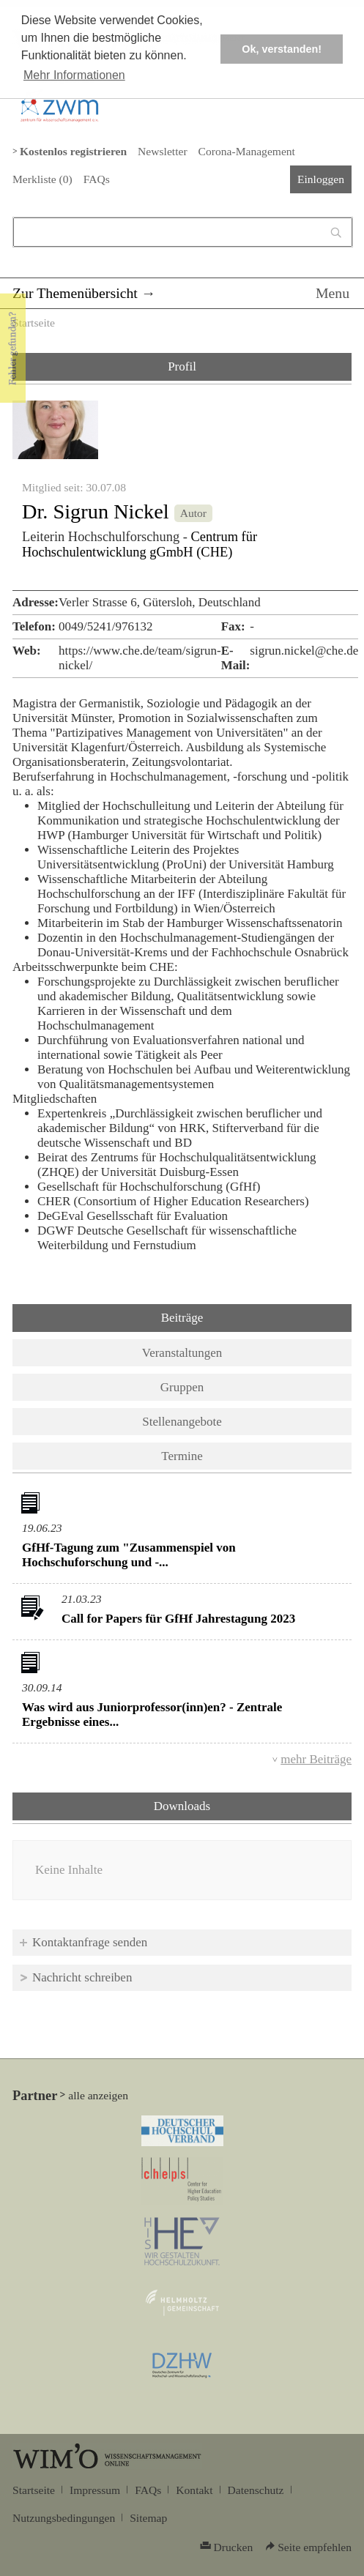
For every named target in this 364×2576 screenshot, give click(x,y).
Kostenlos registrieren (73, 151)
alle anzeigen (98, 2095)
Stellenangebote (182, 1422)
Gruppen (182, 1387)
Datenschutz (256, 2490)
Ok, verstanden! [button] (282, 49)
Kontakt (194, 2490)
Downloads (220, 1805)
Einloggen (320, 179)
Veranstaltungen (182, 1353)
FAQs (96, 179)
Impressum (95, 2490)
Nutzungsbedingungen (63, 2518)
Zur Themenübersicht (75, 293)
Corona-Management (246, 151)
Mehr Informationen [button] (74, 75)
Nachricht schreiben (82, 1977)
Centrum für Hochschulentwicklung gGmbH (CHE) (139, 544)
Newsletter (162, 151)
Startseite (33, 322)
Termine (181, 1456)
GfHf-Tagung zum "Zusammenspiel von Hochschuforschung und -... (129, 1555)
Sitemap (148, 2518)
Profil (182, 366)
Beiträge (182, 1318)
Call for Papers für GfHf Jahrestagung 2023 (178, 1619)
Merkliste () (42, 179)
